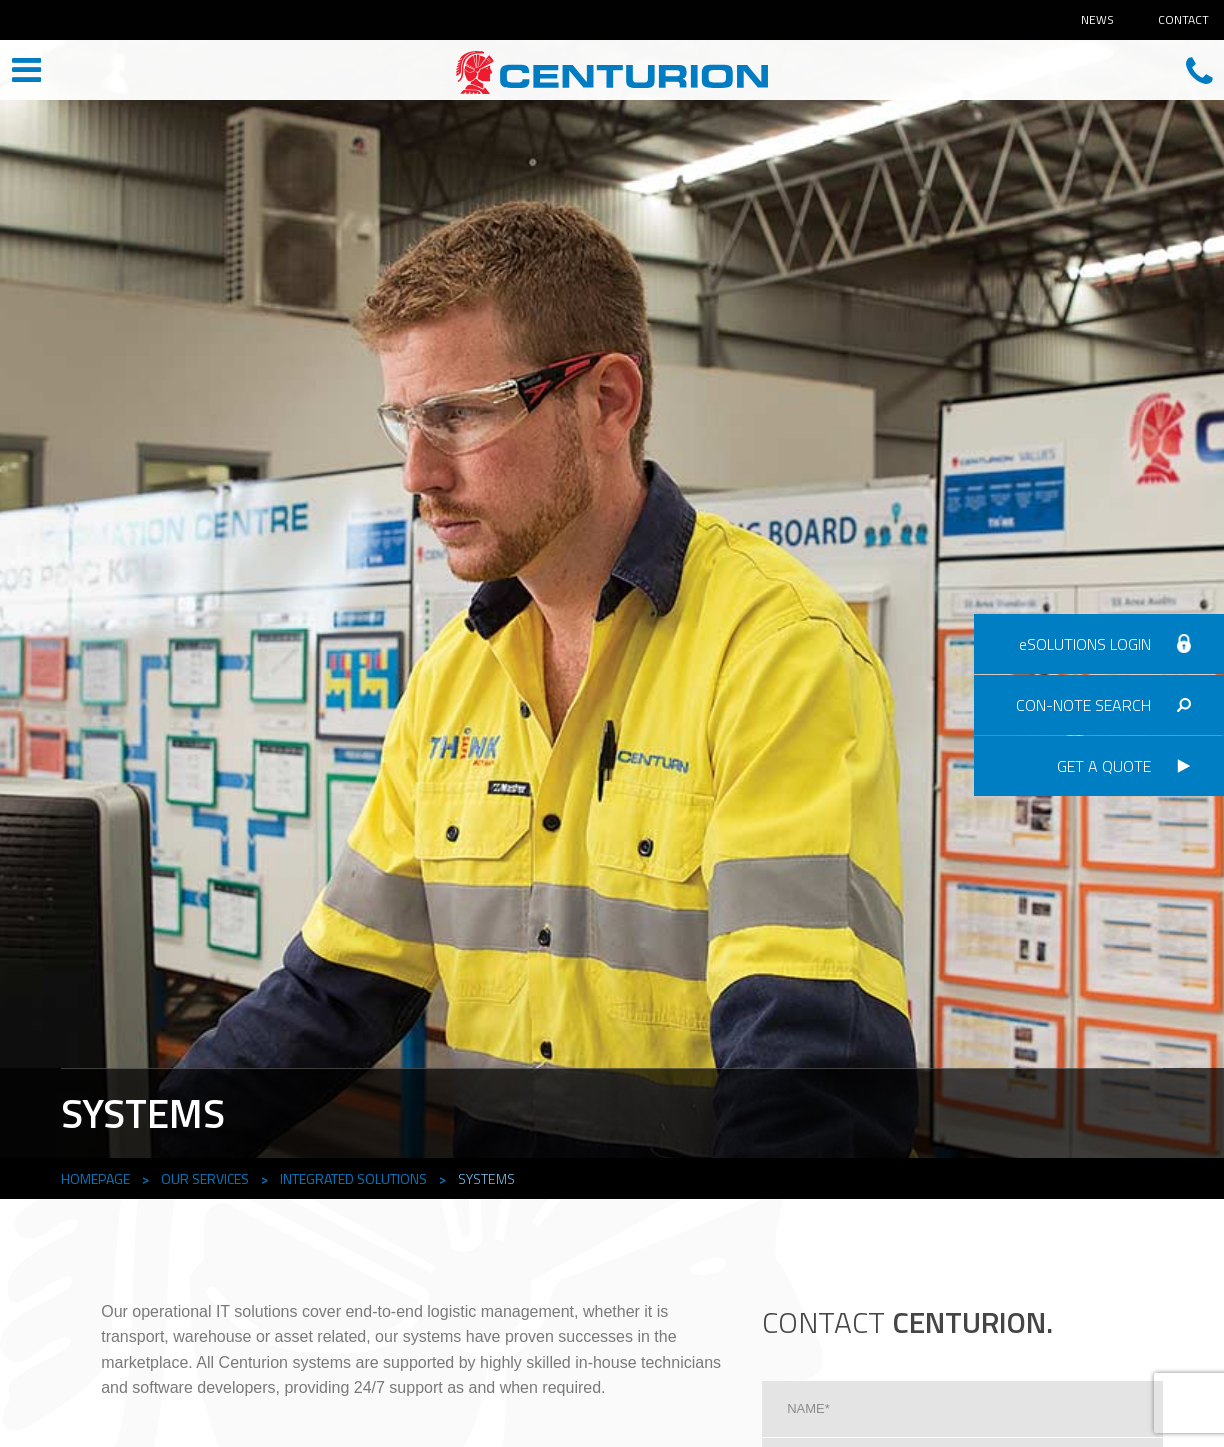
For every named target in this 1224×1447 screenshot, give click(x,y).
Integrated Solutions (353, 1178)
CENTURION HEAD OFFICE (612, 72)
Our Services (205, 1178)
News (1097, 19)
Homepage (95, 1178)
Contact (1183, 19)
